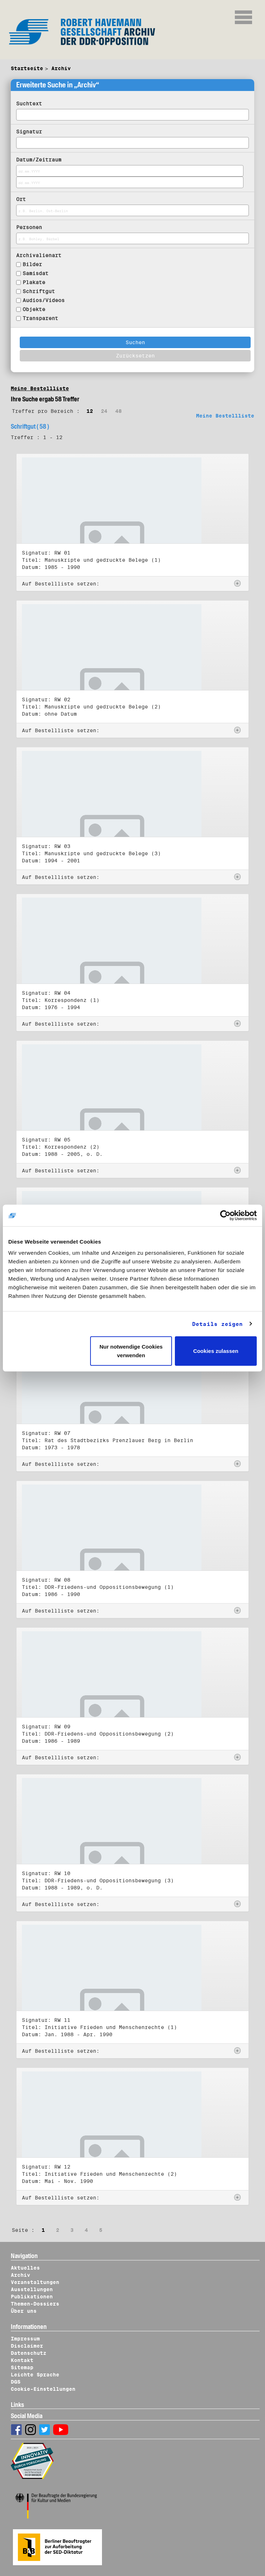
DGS (15, 2382)
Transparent (40, 318)
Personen (29, 227)
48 (118, 411)
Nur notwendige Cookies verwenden (131, 1351)
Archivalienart (38, 255)
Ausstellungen (32, 2289)
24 (104, 411)
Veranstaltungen (35, 2282)
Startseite (27, 68)
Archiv (61, 68)
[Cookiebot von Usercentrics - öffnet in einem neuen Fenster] (225, 1215)
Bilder (32, 264)
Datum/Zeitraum (38, 160)
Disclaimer (27, 2346)
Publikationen (32, 2296)
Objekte (34, 309)
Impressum (25, 2339)
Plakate (34, 282)
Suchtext (29, 103)
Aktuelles (25, 2268)
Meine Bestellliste (40, 388)
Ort (21, 199)
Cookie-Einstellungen (43, 2389)
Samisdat (35, 273)
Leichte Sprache (35, 2374)
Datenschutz (28, 2353)
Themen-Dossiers (35, 2304)
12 (90, 411)
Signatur (29, 132)
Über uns (24, 2311)
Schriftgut (39, 291)
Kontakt (22, 2360)
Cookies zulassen (215, 1351)
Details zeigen (217, 1324)
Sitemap (22, 2367)
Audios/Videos (44, 300)
